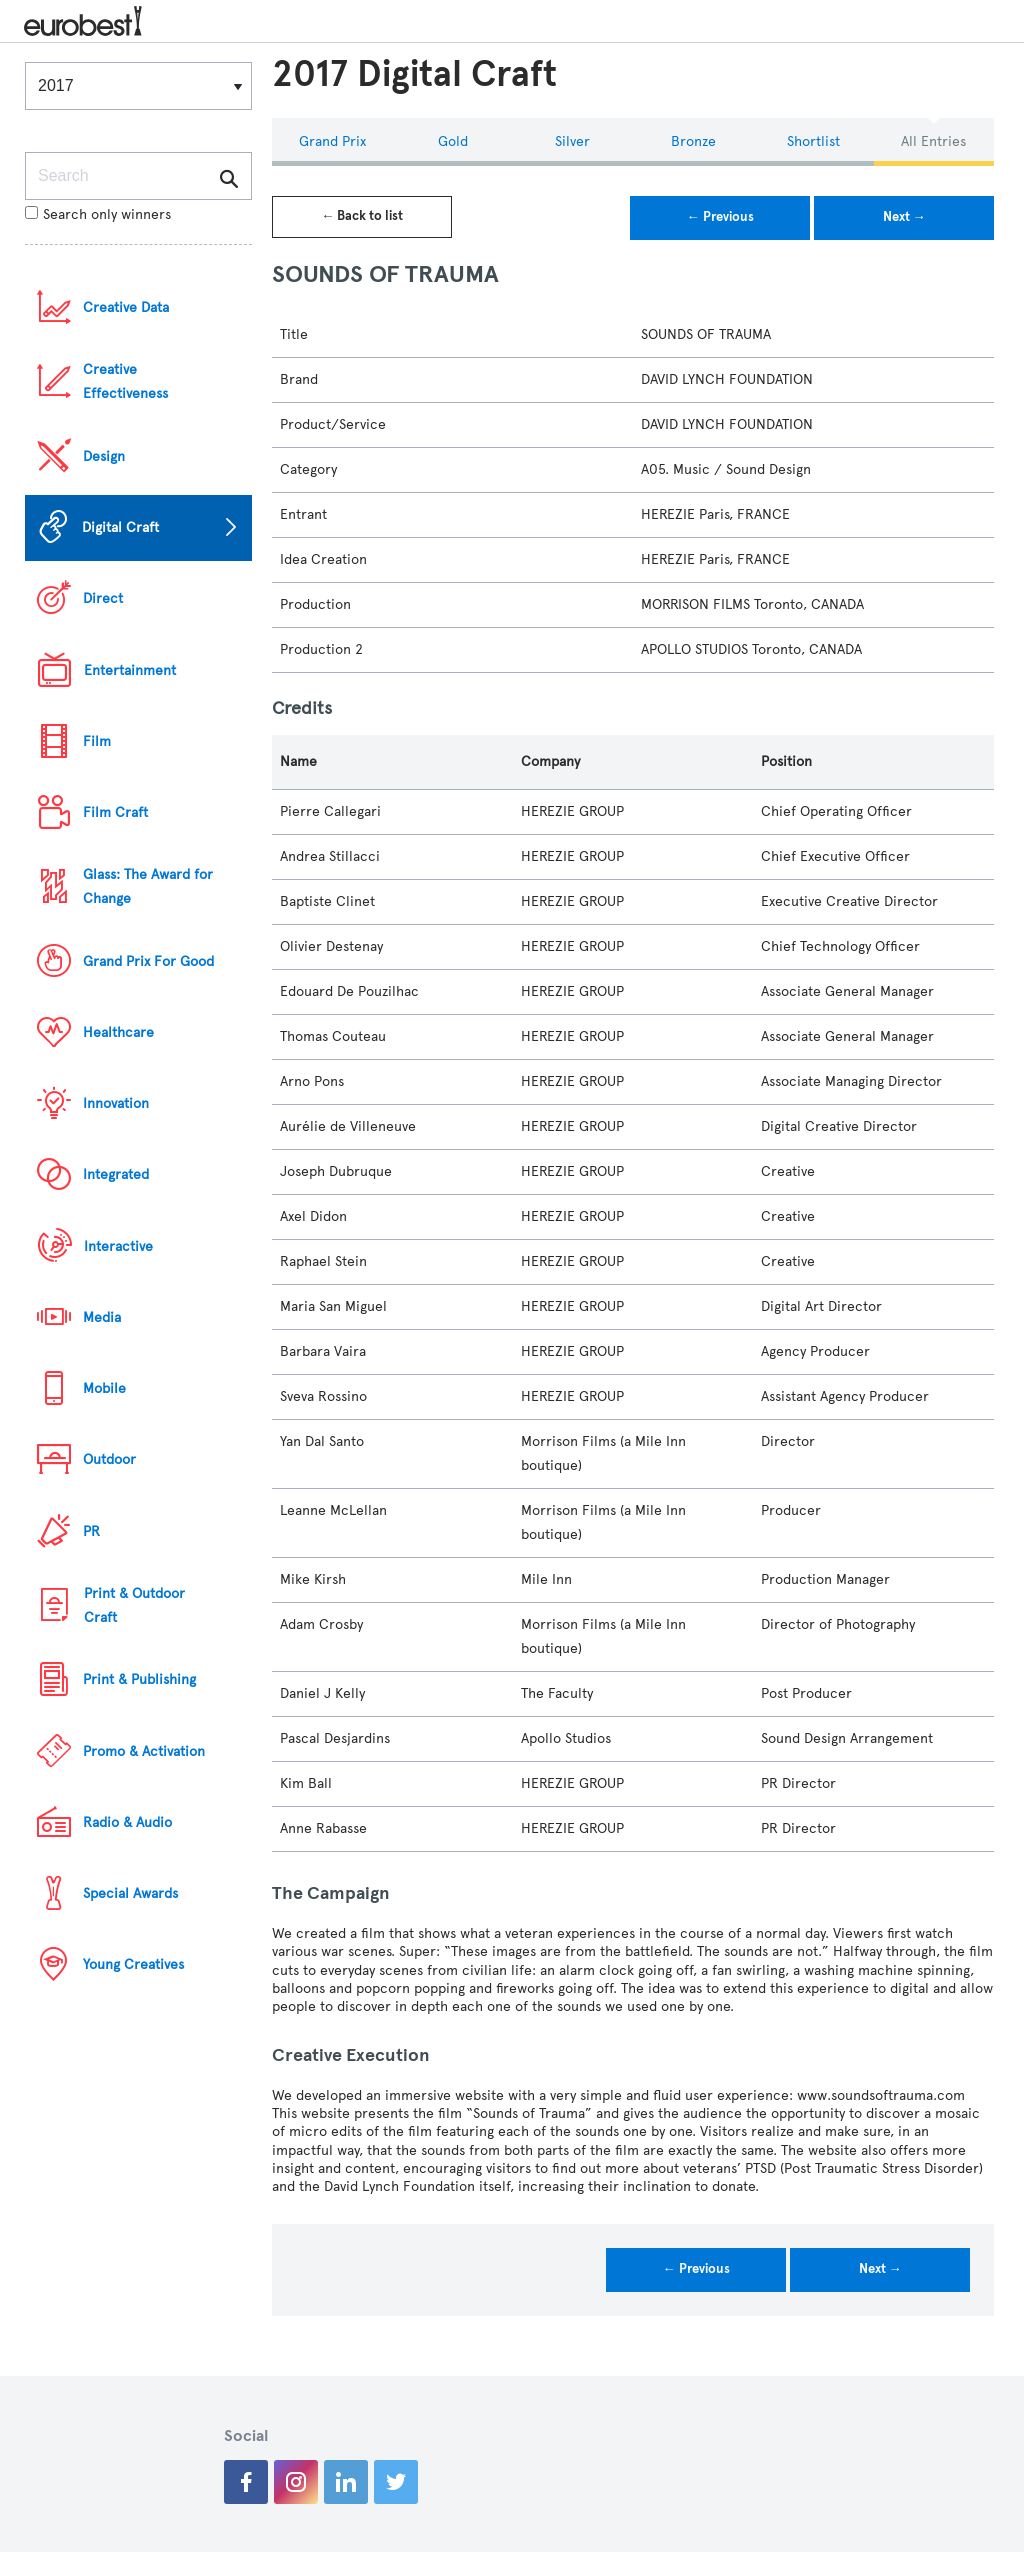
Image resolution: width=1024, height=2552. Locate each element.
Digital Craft (120, 527)
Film (97, 741)
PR (91, 1531)
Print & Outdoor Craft (134, 1605)
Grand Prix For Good (148, 961)
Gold (453, 141)
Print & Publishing (139, 1679)
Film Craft (115, 812)
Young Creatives (133, 1964)
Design (104, 456)
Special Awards (130, 1893)
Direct (103, 598)
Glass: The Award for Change (148, 886)
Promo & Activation (144, 1751)
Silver (572, 141)
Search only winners (98, 214)
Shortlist (813, 141)
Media (102, 1317)
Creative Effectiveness (125, 381)
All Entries (933, 141)
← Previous (720, 217)
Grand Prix (332, 141)
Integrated (116, 1174)
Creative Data (126, 307)
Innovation (116, 1103)
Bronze (693, 141)
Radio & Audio (127, 1822)
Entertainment (130, 670)
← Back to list (362, 216)
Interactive (118, 1246)
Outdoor (109, 1459)
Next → (904, 217)
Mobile (104, 1388)
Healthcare (118, 1032)
